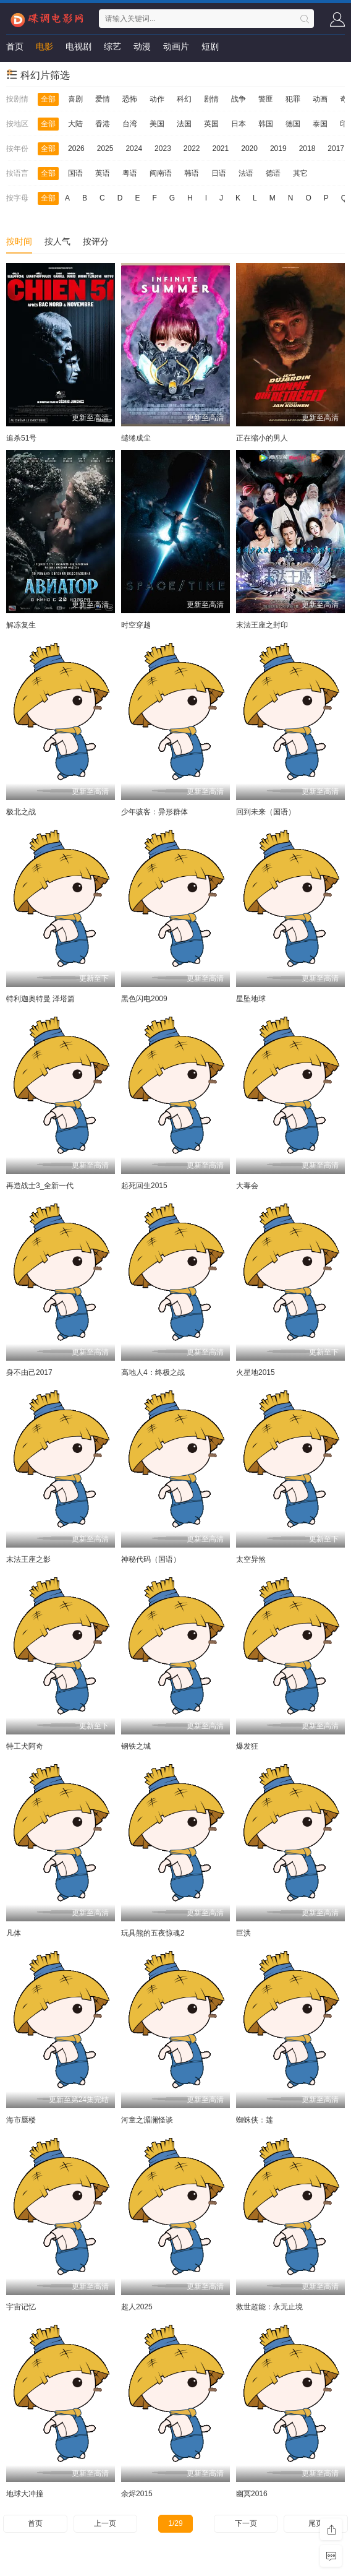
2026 (76, 148)
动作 (157, 99)
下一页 (246, 2523)
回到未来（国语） (265, 812)
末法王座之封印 (262, 625)
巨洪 (243, 1933)
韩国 (265, 123)
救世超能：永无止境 (269, 2306)
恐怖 (129, 99)
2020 (249, 148)
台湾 (129, 123)
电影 (44, 46)
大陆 (75, 123)
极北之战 (21, 812)
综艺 (112, 46)
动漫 (142, 46)
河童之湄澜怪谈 (147, 2120)
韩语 (191, 173)
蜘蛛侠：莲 (254, 2120)
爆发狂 (247, 1746)
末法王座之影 (28, 1559)
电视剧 (78, 46)
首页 (14, 46)
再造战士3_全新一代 (40, 1185)
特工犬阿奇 (24, 1746)
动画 (320, 99)
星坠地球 (251, 998)
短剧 (210, 46)
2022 (192, 148)
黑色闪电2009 (144, 998)
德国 (292, 123)
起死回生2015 (144, 1185)
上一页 (105, 2523)
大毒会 (247, 1185)
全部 (48, 99)
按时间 (19, 241)
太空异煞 (251, 1559)
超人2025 (137, 2306)
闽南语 (161, 173)
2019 (278, 148)
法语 (246, 173)
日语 (218, 173)
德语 (273, 173)
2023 (162, 148)
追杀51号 (21, 438)
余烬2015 (137, 2493)
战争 (238, 99)
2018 (307, 148)
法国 (184, 123)
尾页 (315, 2523)
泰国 (320, 123)
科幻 (184, 99)
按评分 (96, 241)
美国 (157, 123)
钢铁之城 (136, 1746)
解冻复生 (21, 625)
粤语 (129, 173)
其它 (300, 173)
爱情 (102, 99)
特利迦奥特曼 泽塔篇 (40, 998)
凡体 (13, 1933)
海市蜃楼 (21, 2120)
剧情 (211, 99)
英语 (102, 173)
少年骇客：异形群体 (154, 812)
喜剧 (75, 99)
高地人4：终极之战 (153, 1372)
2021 (221, 148)
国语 (75, 173)
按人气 (57, 241)
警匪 (265, 99)
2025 (105, 148)
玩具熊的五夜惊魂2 (153, 1933)
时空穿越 (136, 625)
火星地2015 (255, 1372)
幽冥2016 (252, 2493)
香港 (102, 123)
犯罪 (292, 99)
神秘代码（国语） (150, 1559)
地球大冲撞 (24, 2493)
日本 (238, 123)
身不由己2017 (29, 1372)
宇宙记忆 (21, 2306)
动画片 (176, 46)
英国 (211, 123)
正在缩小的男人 (262, 438)
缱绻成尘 (136, 438)
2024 (133, 148)
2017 (336, 148)
